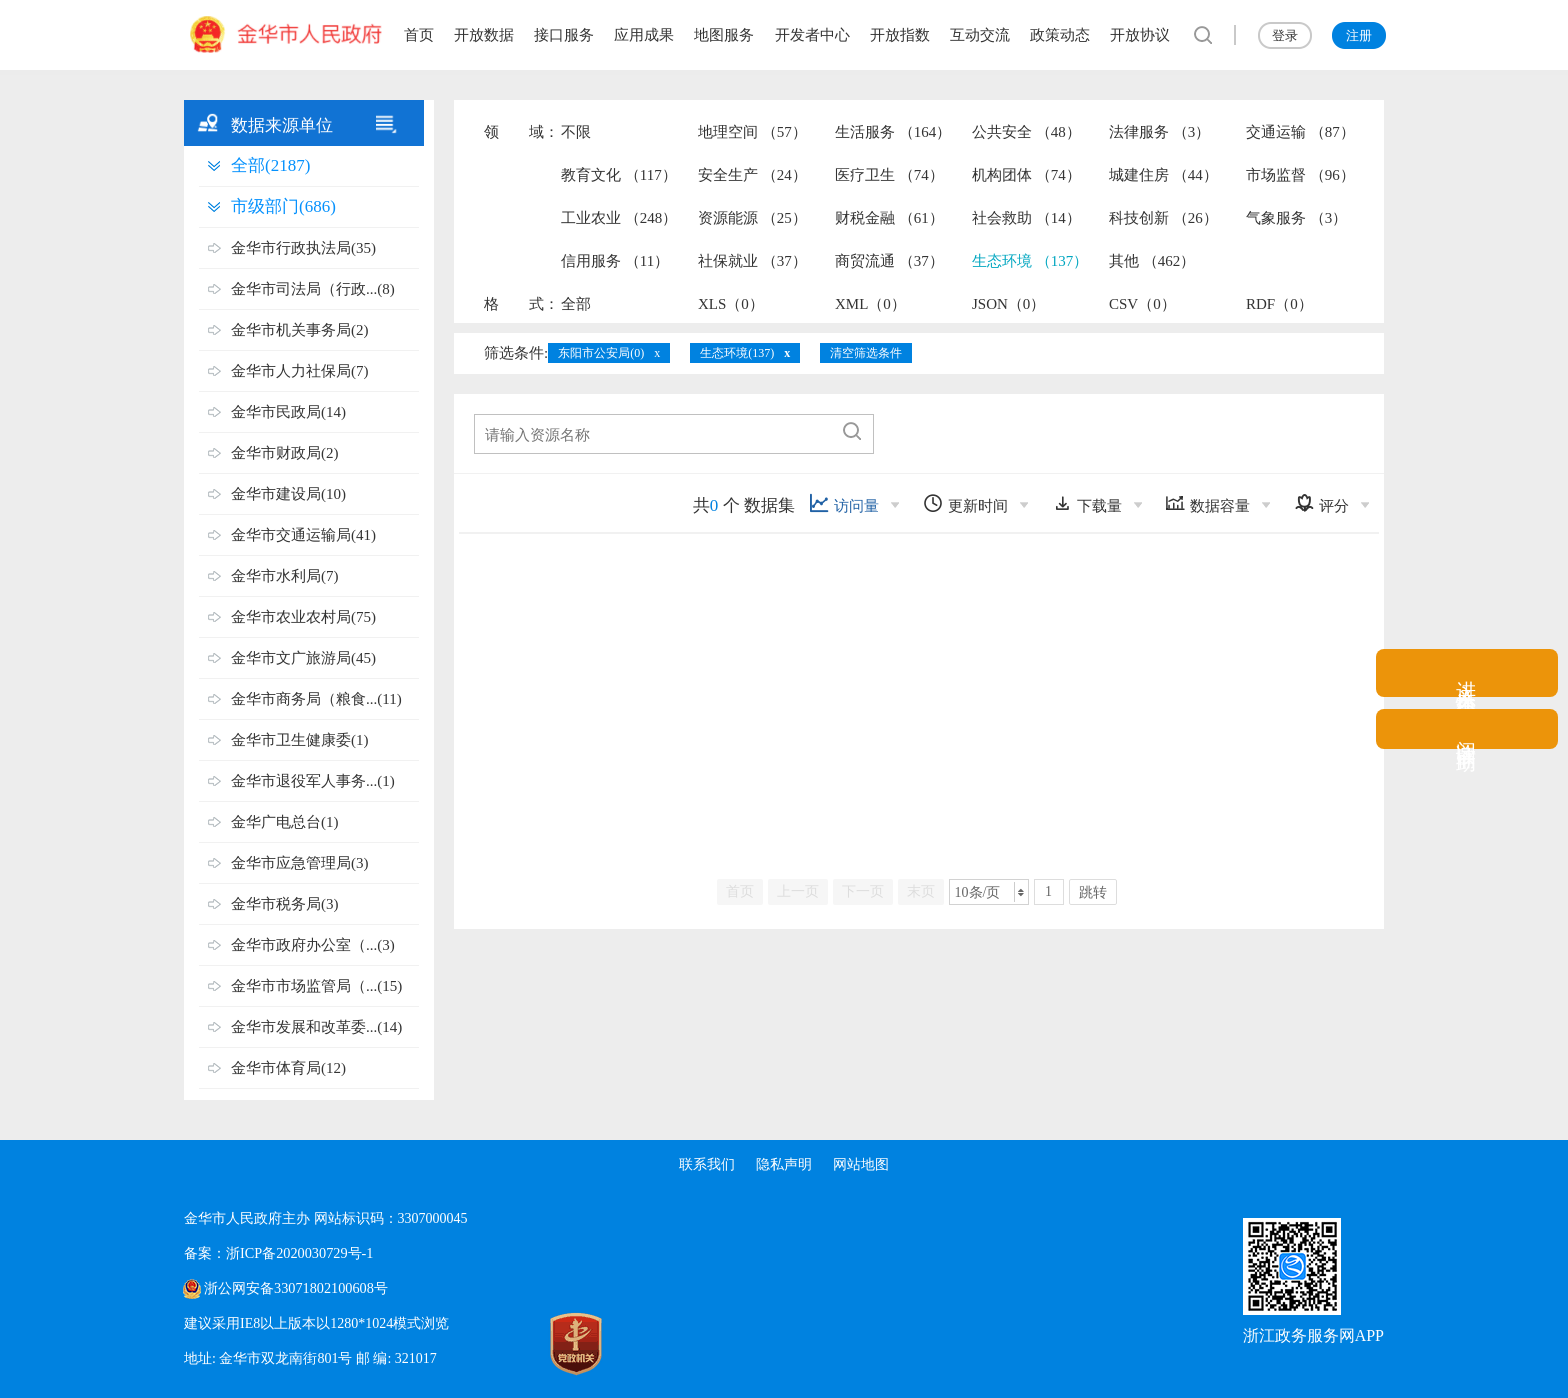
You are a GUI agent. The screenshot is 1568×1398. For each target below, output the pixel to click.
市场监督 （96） (1300, 175)
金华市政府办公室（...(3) (313, 945)
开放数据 (484, 35)
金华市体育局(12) (288, 1068)
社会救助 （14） (1026, 218)
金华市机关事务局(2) (300, 330)
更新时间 (965, 503)
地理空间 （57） (752, 132)
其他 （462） (1152, 261)
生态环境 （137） (1030, 261)
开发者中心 (812, 35)
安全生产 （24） (752, 175)
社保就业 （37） (752, 261)
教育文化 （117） (619, 175)
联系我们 (704, 1164)
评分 (1321, 503)
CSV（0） (1142, 304)
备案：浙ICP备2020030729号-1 (277, 1253)
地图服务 (724, 35)
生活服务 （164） (893, 132)
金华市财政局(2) (285, 453)
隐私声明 (784, 1164)
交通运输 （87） (1300, 132)
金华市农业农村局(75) (303, 617)
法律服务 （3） (1159, 132)
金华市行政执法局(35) (303, 248)
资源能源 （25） (752, 218)
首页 (419, 35)
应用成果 (644, 35)
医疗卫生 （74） (889, 175)
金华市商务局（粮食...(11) (316, 699)
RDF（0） (1279, 304)
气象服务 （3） (1296, 218)
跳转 (1093, 892)
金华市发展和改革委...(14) (316, 1027)
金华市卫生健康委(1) (300, 740)
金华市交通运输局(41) (303, 535)
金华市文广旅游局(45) (303, 658)
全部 (576, 304)
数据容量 (1207, 503)
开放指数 (900, 35)
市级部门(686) (283, 206)
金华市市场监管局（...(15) (316, 986)
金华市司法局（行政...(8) (313, 289)
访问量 (844, 503)
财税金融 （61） (889, 218)
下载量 (1087, 503)
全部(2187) (270, 165)
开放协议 (1140, 35)
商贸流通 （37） (889, 261)
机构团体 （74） (1026, 175)
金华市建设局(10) (288, 494)
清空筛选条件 (866, 353)
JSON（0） (1008, 304)
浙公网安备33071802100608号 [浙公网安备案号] (295, 1288)
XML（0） (870, 304)
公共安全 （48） (1026, 132)
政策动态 (1060, 35)
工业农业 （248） (619, 218)
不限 (576, 132)
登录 (1285, 35)
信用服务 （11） (615, 261)
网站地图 (864, 1164)
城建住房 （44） (1163, 175)
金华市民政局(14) (288, 412)
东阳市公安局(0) (601, 353)
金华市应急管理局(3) (300, 863)
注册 (1359, 35)
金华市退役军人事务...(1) (313, 781)
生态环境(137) (737, 353)
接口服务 (564, 35)
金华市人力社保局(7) (300, 371)
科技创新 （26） (1163, 218)
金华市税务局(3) (285, 904)
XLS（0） (731, 304)
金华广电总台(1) (285, 822)
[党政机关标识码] (484, 1344)
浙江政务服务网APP (1313, 1335)
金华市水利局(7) (285, 576)
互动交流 (980, 35)
